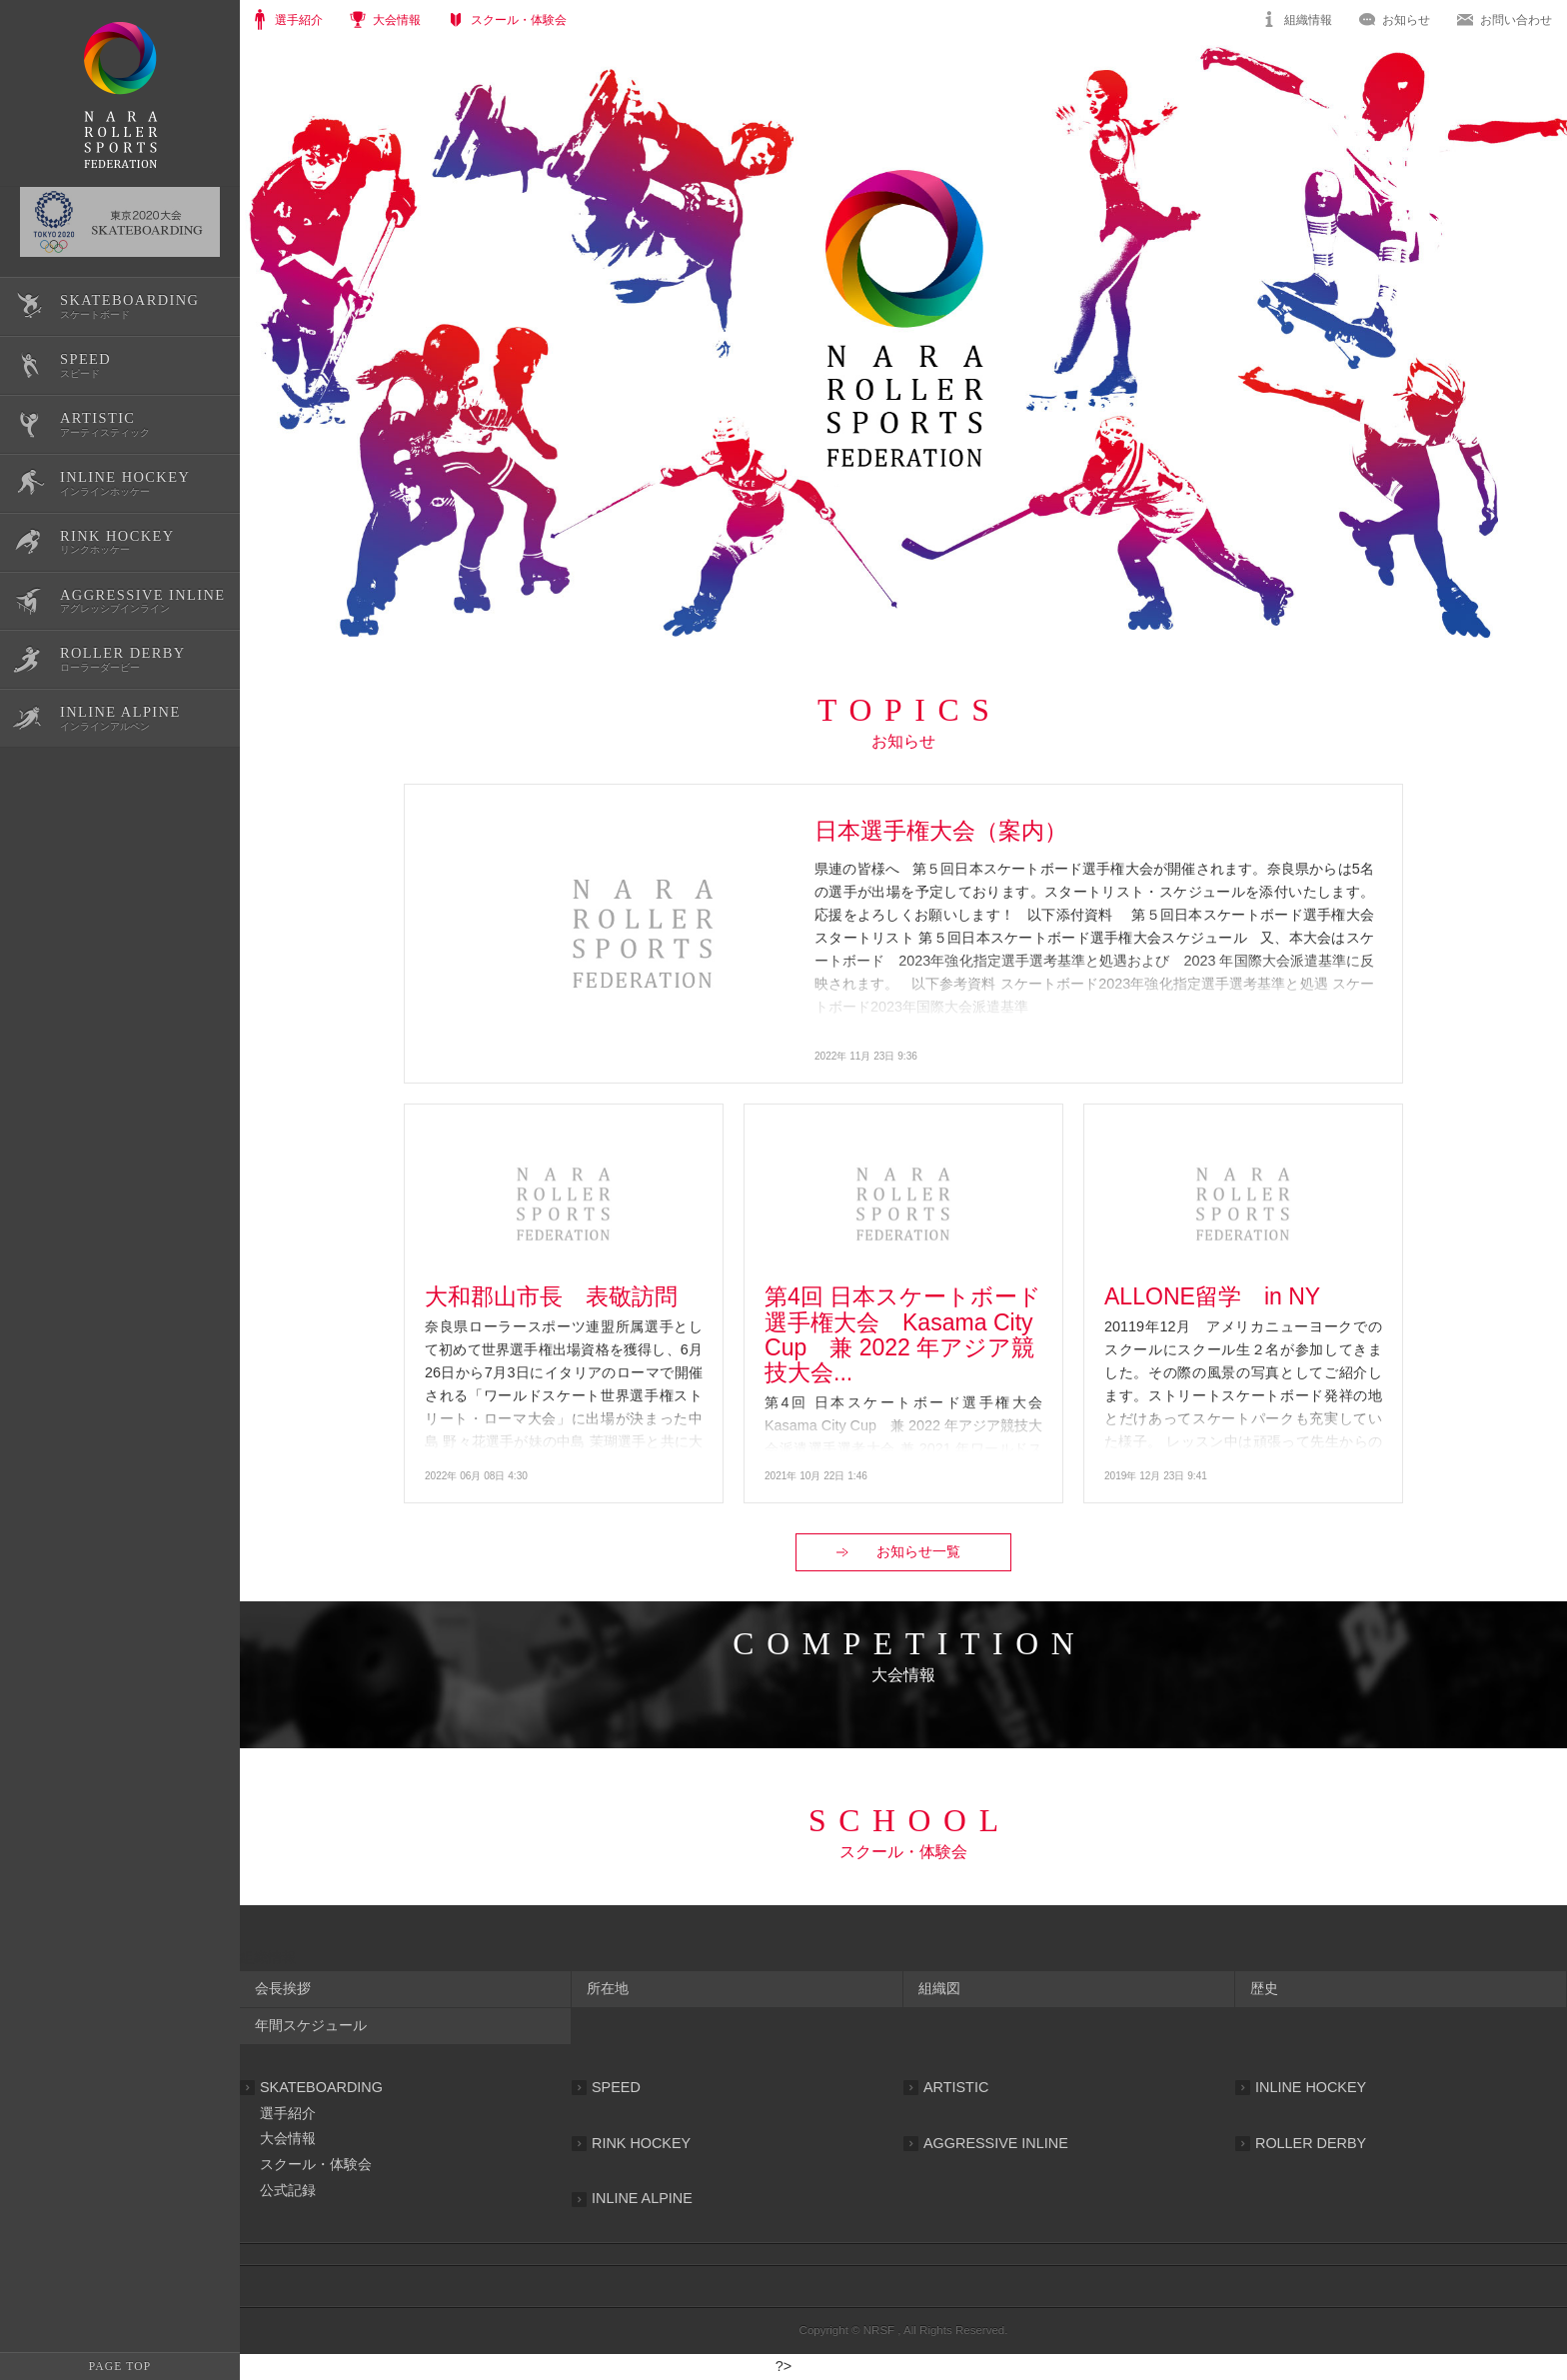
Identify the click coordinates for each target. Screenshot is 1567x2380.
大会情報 (288, 2138)
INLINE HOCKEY (1310, 2087)
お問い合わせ (1516, 20)
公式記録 (288, 2190)
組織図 (939, 1988)
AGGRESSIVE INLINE (995, 2143)
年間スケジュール (311, 2025)
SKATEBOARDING (321, 2087)
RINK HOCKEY (641, 2143)
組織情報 (1308, 20)
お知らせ (1406, 20)
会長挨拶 (283, 1988)
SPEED (616, 2087)
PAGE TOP (120, 2366)
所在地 (608, 1988)
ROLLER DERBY (1310, 2143)
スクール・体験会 (316, 2164)
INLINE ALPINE (642, 2198)
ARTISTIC (955, 2087)
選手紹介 (288, 2113)
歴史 (1264, 1988)
